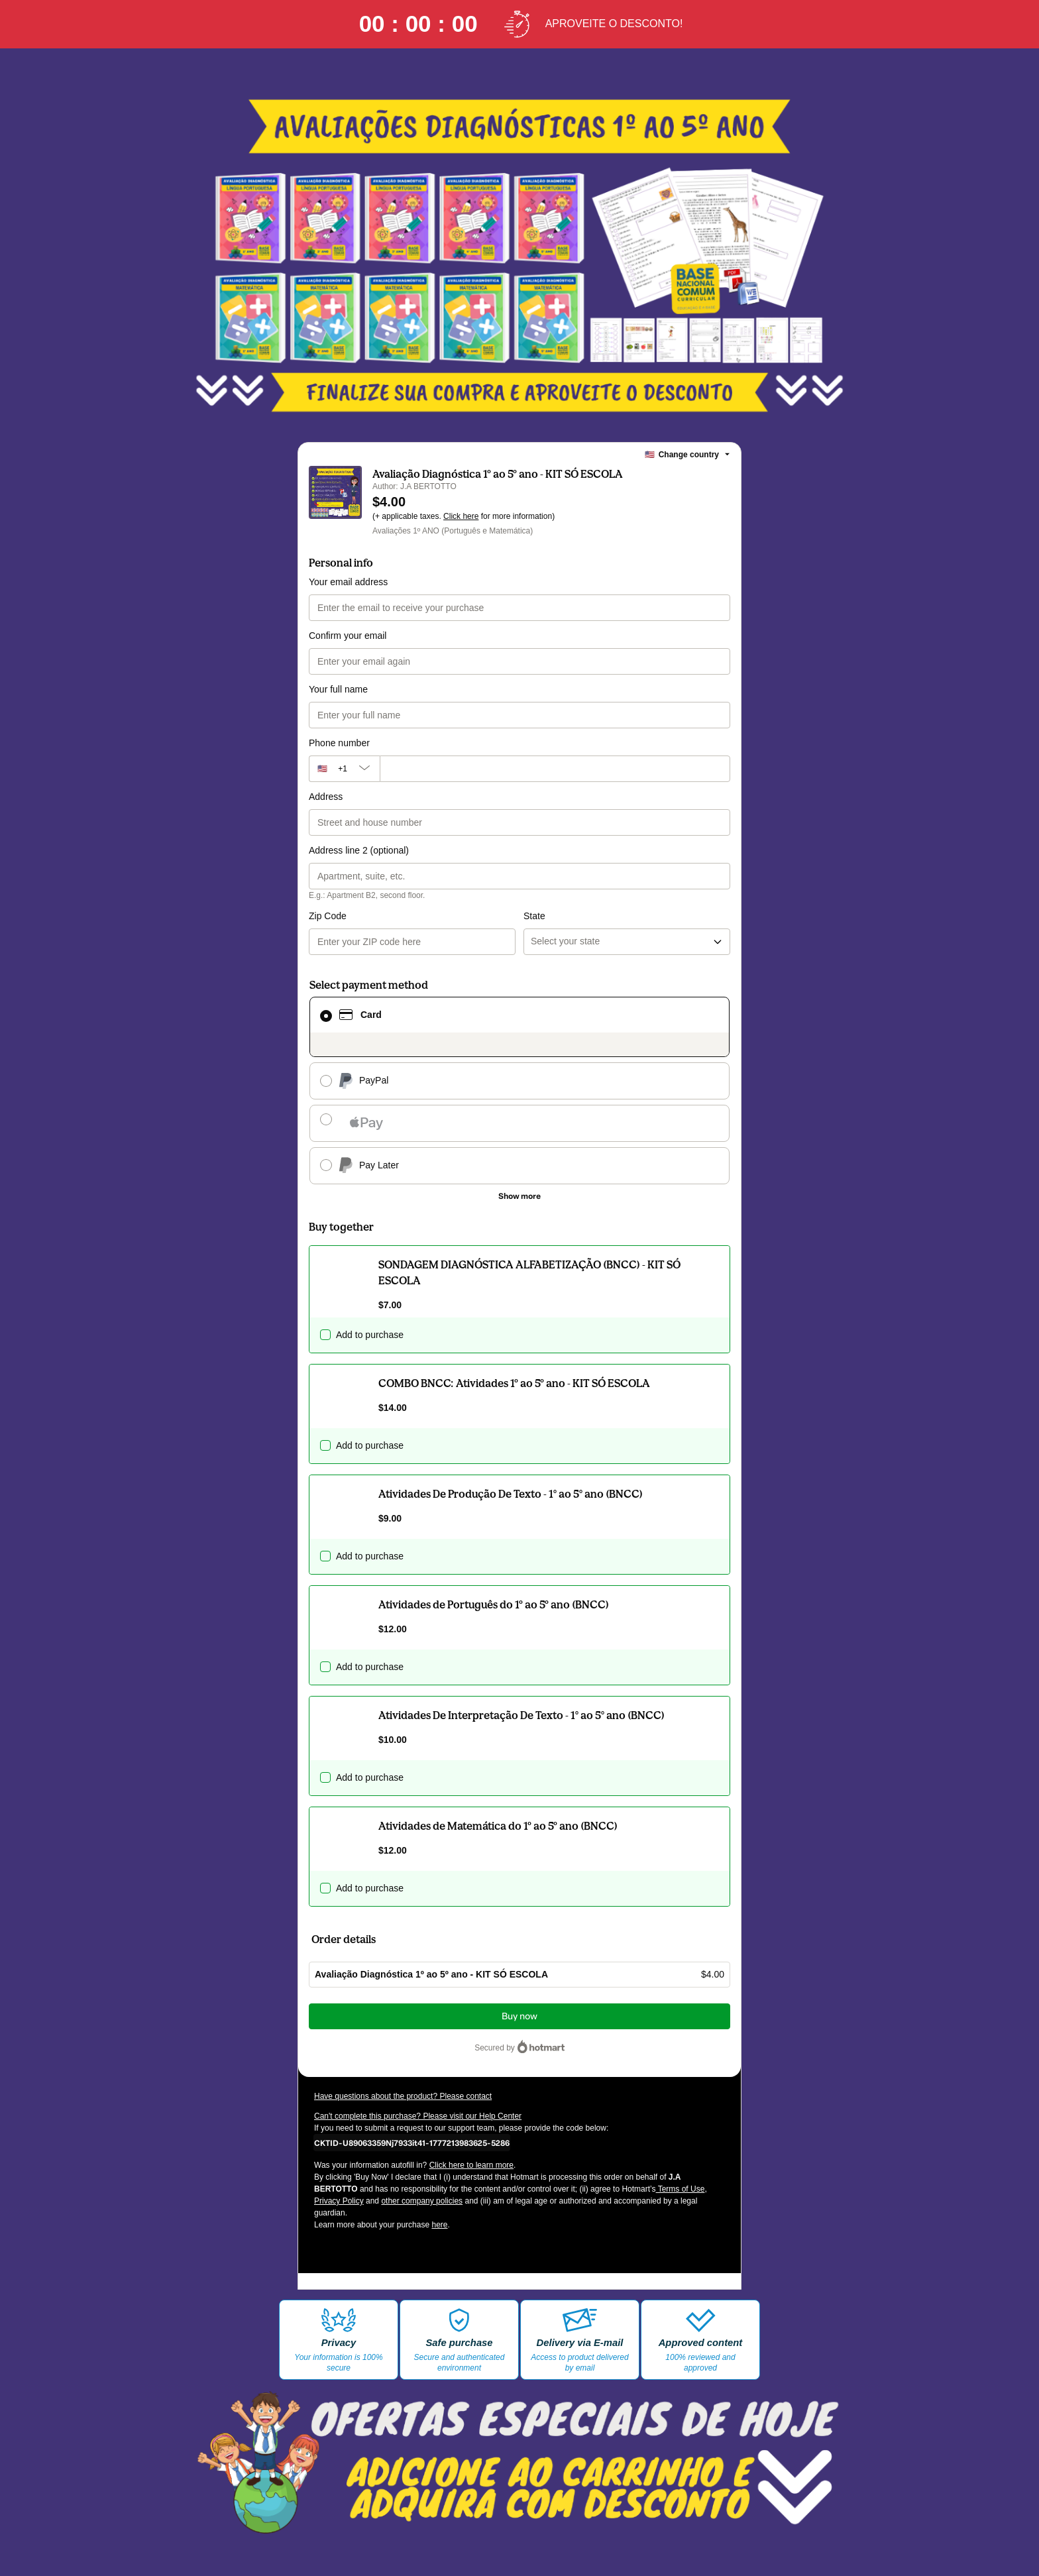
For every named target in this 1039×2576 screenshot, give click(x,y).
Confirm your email (347, 635)
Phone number (339, 743)
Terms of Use (680, 2189)
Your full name (338, 689)
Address (326, 796)
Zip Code (328, 916)
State (534, 916)
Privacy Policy (339, 2201)
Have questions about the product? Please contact (403, 2096)
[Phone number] (555, 769)
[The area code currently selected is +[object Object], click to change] (344, 769)
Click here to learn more (471, 2165)
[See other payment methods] (519, 1196)
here (439, 2224)
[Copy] (411, 2142)
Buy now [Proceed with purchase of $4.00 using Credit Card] (519, 2016)
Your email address (348, 582)
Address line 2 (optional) (359, 850)
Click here (460, 516)
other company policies (422, 2201)
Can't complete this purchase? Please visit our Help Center (417, 2116)
